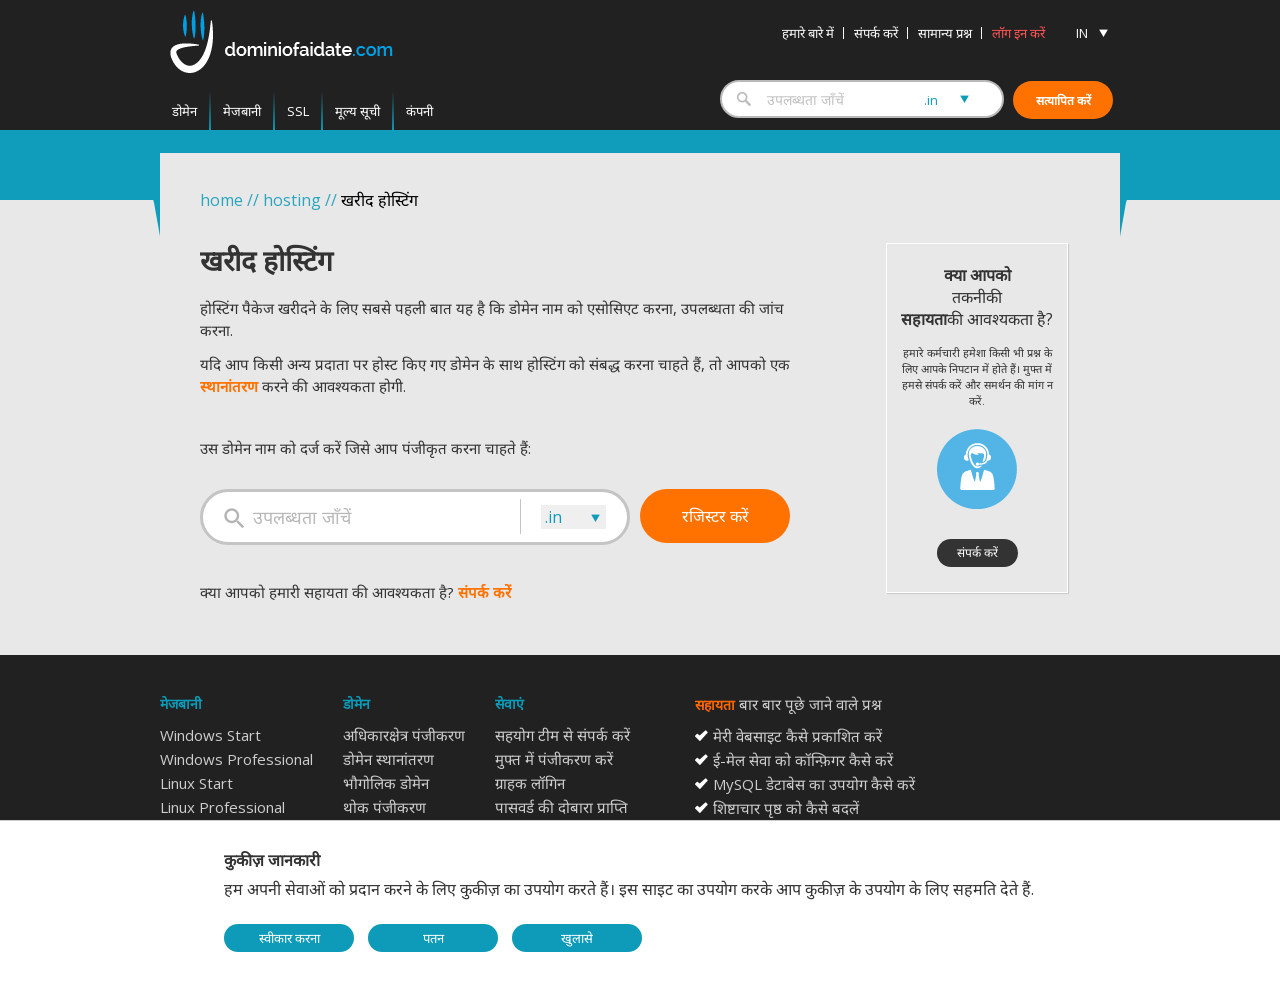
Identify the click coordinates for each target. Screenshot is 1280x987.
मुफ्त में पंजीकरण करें (554, 759)
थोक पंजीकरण (384, 807)
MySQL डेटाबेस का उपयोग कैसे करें (814, 784)
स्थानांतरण (229, 386)
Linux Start (196, 783)
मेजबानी (242, 111)
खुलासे (577, 938)
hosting (292, 200)
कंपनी (419, 111)
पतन (433, 938)
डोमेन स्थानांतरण (388, 759)
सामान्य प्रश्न (945, 33)
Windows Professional (236, 759)
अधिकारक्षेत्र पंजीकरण (404, 735)
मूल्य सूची (357, 111)
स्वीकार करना (289, 938)
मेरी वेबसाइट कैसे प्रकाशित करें (797, 736)
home (221, 200)
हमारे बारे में (808, 33)
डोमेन (184, 111)
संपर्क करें (876, 33)
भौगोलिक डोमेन (386, 783)
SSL (298, 111)
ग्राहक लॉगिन (530, 783)
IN (1082, 33)
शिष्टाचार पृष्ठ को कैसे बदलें (786, 808)
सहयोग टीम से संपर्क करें (562, 735)
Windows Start (210, 735)
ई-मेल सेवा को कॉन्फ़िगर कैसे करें (803, 760)
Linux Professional (222, 807)
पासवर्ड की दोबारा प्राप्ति (561, 807)
